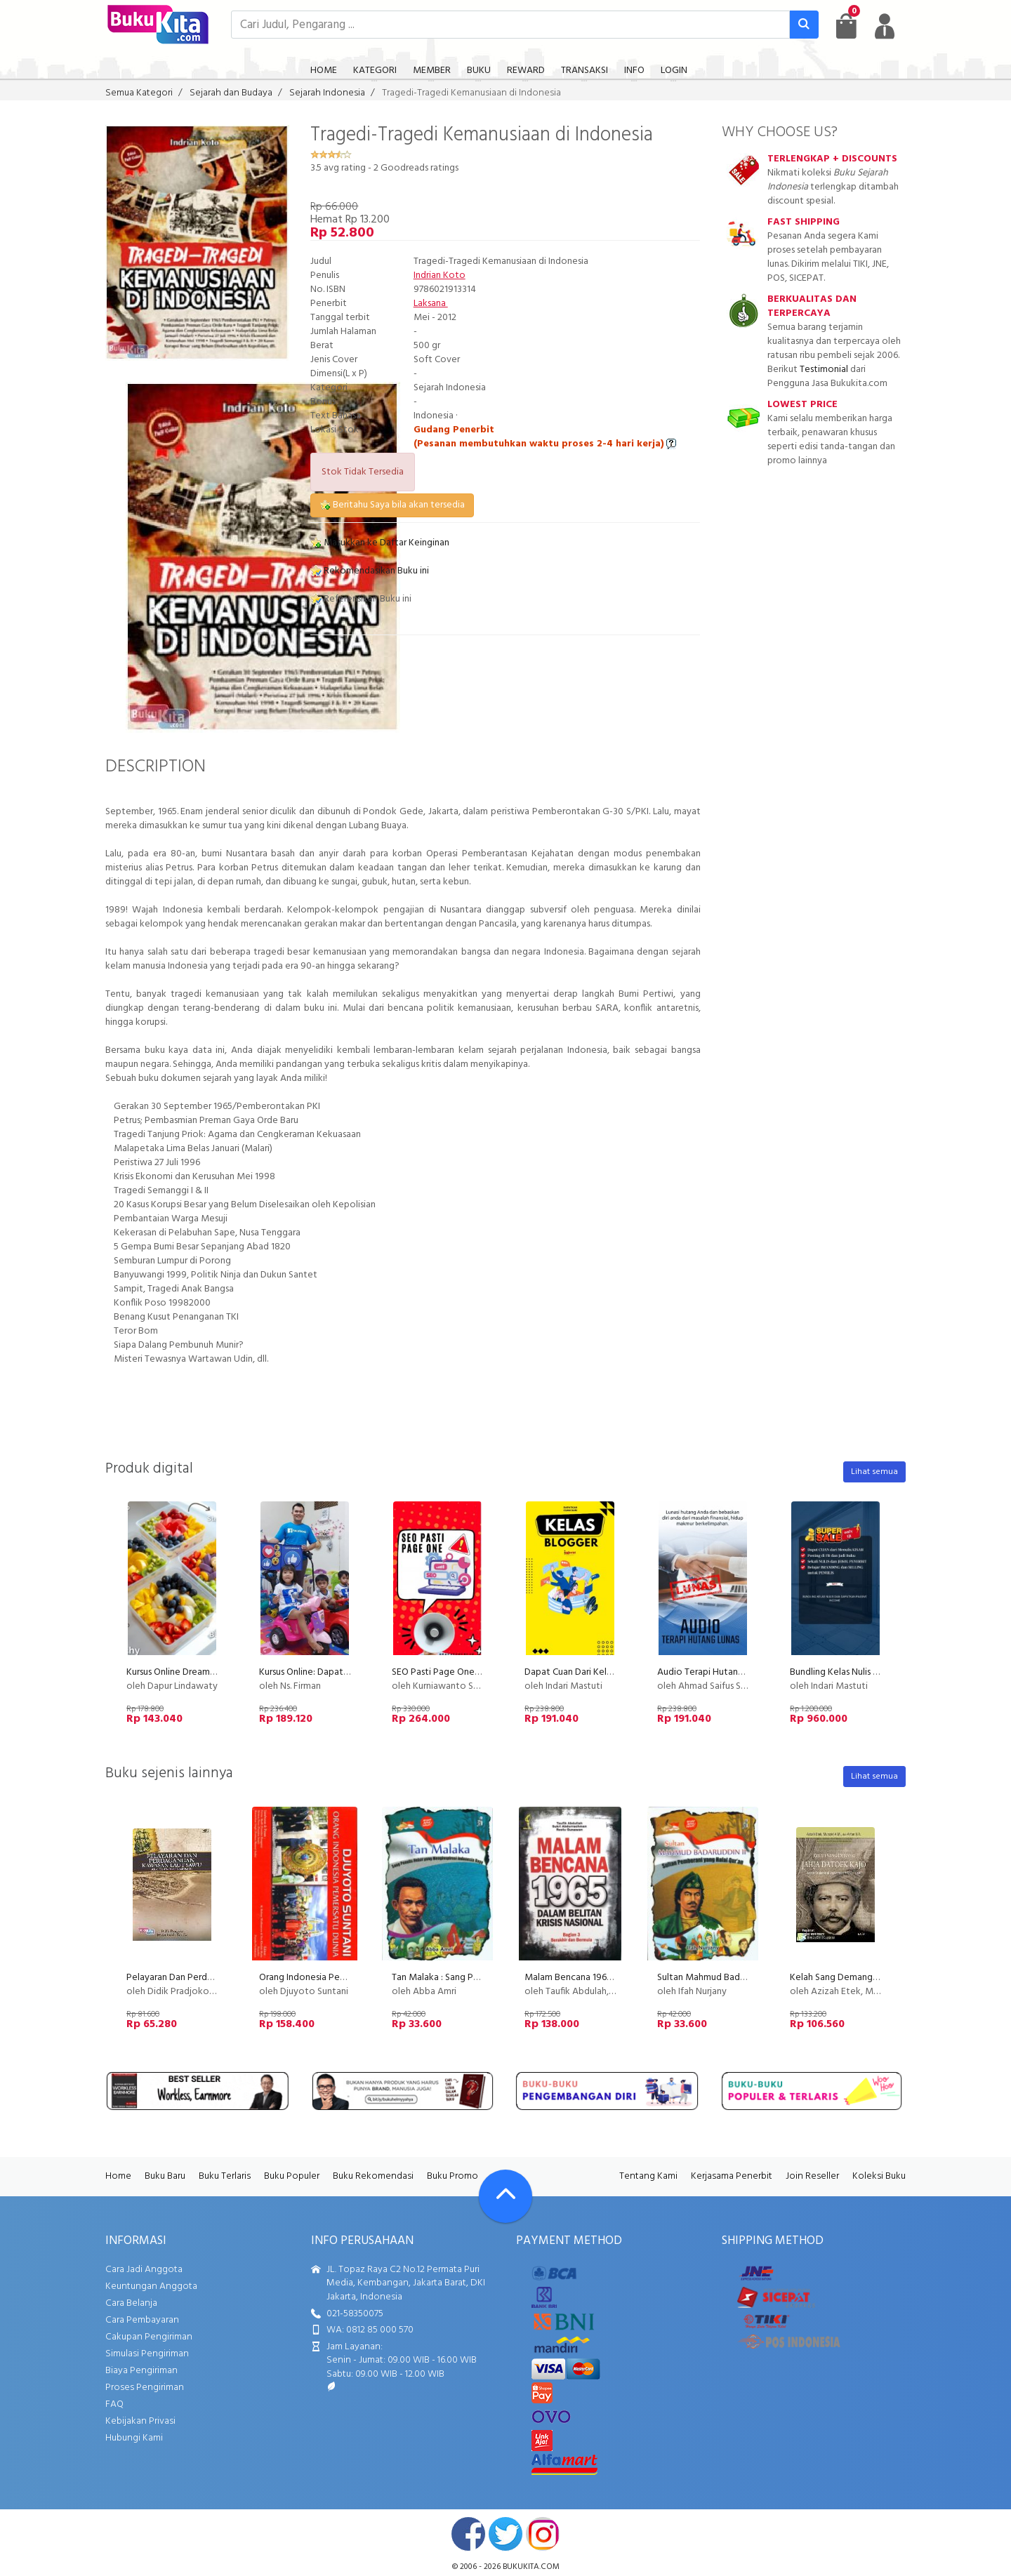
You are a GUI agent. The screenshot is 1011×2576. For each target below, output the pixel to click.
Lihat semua (874, 1472)
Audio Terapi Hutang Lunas (712, 1672)
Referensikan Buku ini (360, 599)
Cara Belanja (131, 2303)
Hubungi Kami (134, 2438)
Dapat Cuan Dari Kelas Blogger (587, 1672)
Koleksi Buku (879, 2176)
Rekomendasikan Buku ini (369, 571)
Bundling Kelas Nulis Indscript (849, 1672)
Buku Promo (452, 2176)
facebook (468, 2533)
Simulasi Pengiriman (147, 2354)
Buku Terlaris (225, 2176)
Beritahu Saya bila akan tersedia (392, 505)
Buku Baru (165, 2176)
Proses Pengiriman (144, 2387)
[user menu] (884, 26)
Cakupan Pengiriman (148, 2337)
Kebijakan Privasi (140, 2421)
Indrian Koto (439, 275)
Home (118, 2176)
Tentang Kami (648, 2176)
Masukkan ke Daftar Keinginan (379, 543)
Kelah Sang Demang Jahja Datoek (860, 1978)
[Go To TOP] (505, 2196)
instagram (542, 2533)
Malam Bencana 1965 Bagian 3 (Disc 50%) (609, 1978)
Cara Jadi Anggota (144, 2270)
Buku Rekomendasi (373, 2176)
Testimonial (824, 369)
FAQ (114, 2404)
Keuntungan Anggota (151, 2286)
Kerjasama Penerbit (731, 2176)
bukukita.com (531, 2567)
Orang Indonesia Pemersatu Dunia (329, 1978)
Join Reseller (812, 2176)
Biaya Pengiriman (141, 2371)
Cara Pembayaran (142, 2320)
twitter (505, 2533)
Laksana (431, 304)
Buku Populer (291, 2176)
